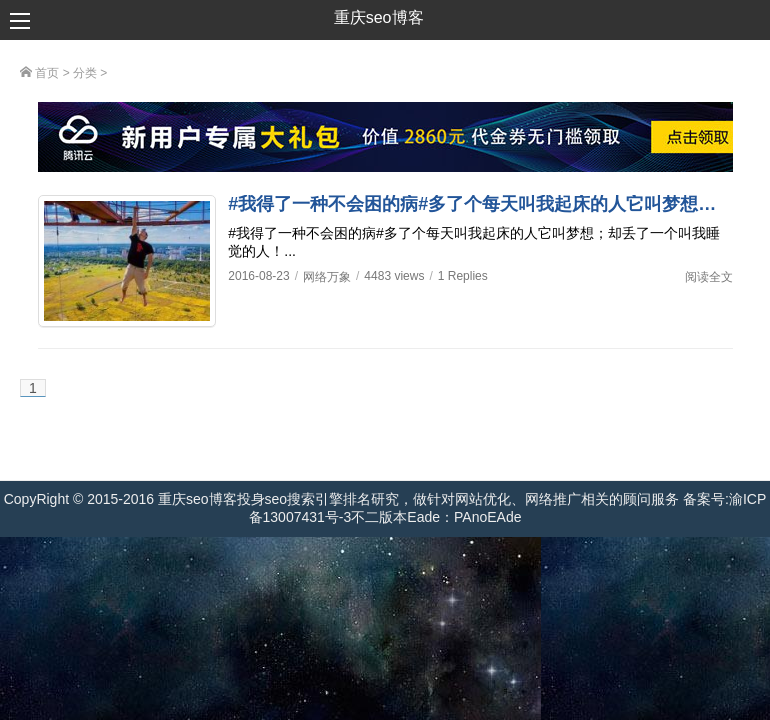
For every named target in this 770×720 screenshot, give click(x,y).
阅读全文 (709, 277)
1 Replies (463, 276)
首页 (39, 73)
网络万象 (327, 277)
